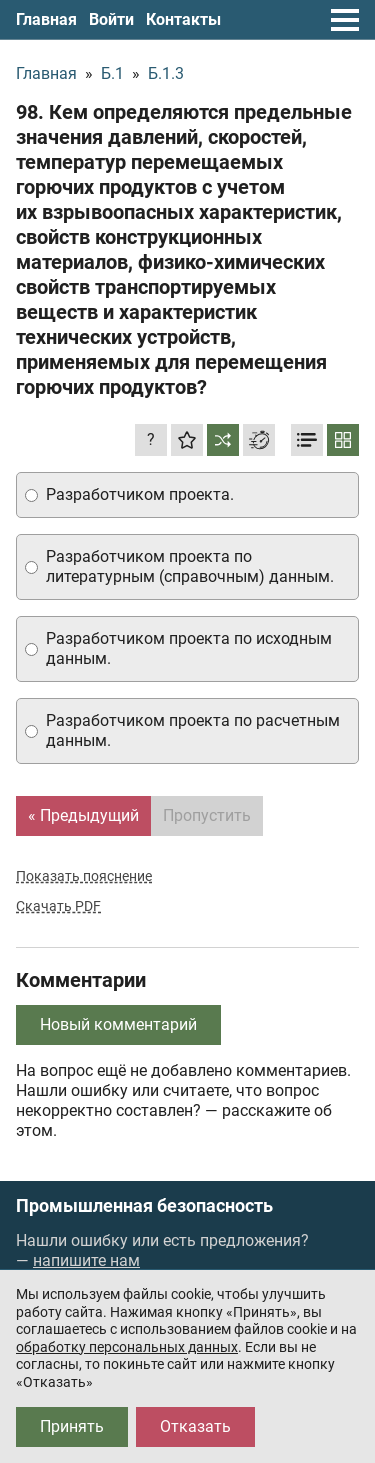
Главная (46, 19)
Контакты (183, 19)
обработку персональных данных (127, 1347)
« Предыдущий (83, 815)
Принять (72, 1426)
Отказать (195, 1426)
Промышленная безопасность (144, 1206)
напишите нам (86, 1260)
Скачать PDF (58, 906)
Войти (111, 19)
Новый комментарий (118, 1024)
